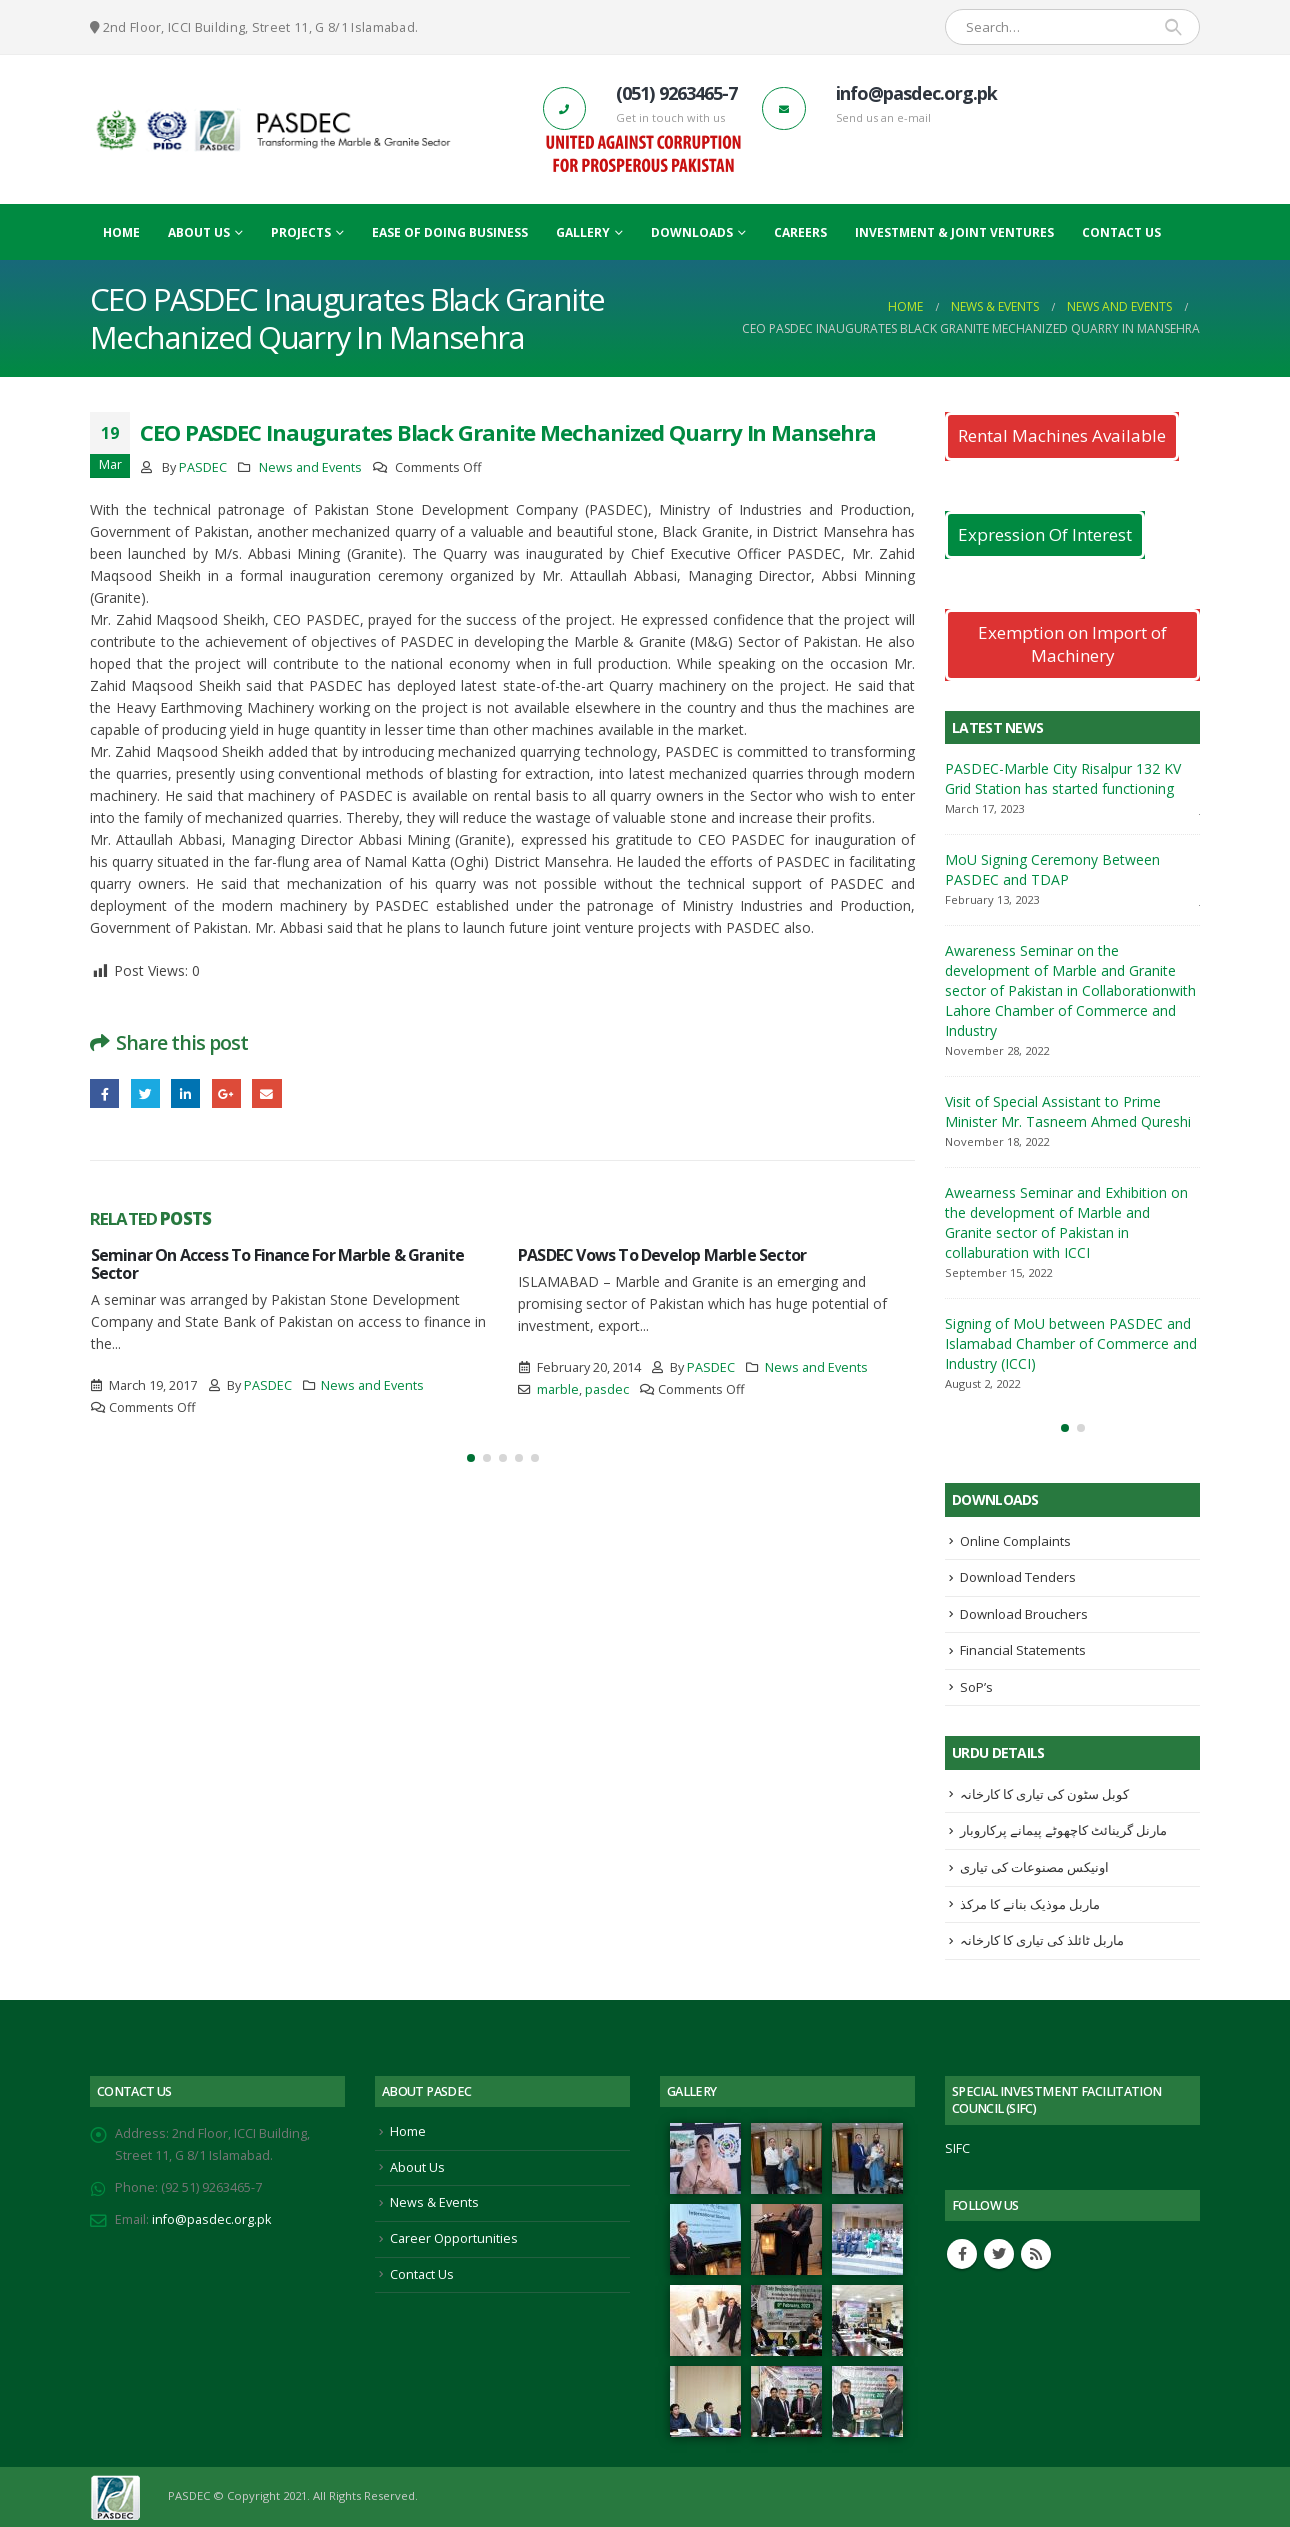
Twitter (145, 1093)
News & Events (434, 2202)
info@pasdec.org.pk (211, 2219)
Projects (301, 232)
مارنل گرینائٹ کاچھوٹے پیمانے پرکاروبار (1063, 1830)
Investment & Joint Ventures (954, 232)
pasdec (607, 1389)
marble (558, 1389)
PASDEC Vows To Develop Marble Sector (662, 1255)
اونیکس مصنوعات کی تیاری (1034, 1867)
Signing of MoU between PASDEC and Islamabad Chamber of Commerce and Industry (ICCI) (1071, 1343)
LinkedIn (185, 1093)
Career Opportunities (454, 2238)
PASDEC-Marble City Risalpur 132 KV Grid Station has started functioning (1063, 778)
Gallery (583, 232)
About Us (199, 232)
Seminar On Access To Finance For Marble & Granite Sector (278, 1264)
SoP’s (976, 1687)
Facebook (104, 1093)
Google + (226, 1093)
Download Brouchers (1024, 1614)
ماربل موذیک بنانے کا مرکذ (1030, 1904)
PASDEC (203, 467)
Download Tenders (1018, 1577)
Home (121, 232)
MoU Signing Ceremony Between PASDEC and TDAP (1052, 869)
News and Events (310, 467)
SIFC (957, 2148)
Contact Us (1121, 232)
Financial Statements (1023, 1650)
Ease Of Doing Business (450, 232)
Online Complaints (1015, 1541)
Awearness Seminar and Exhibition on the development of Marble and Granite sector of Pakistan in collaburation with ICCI (1066, 1222)
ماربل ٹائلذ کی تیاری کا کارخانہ (1042, 1940)
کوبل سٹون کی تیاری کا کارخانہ (1044, 1794)
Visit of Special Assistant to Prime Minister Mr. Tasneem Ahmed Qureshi (1068, 1111)
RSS (1036, 2254)
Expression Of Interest (1045, 534)
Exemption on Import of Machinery (1072, 644)
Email (266, 1093)
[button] (471, 1458)
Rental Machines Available (1062, 435)
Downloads (692, 232)
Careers (800, 232)
